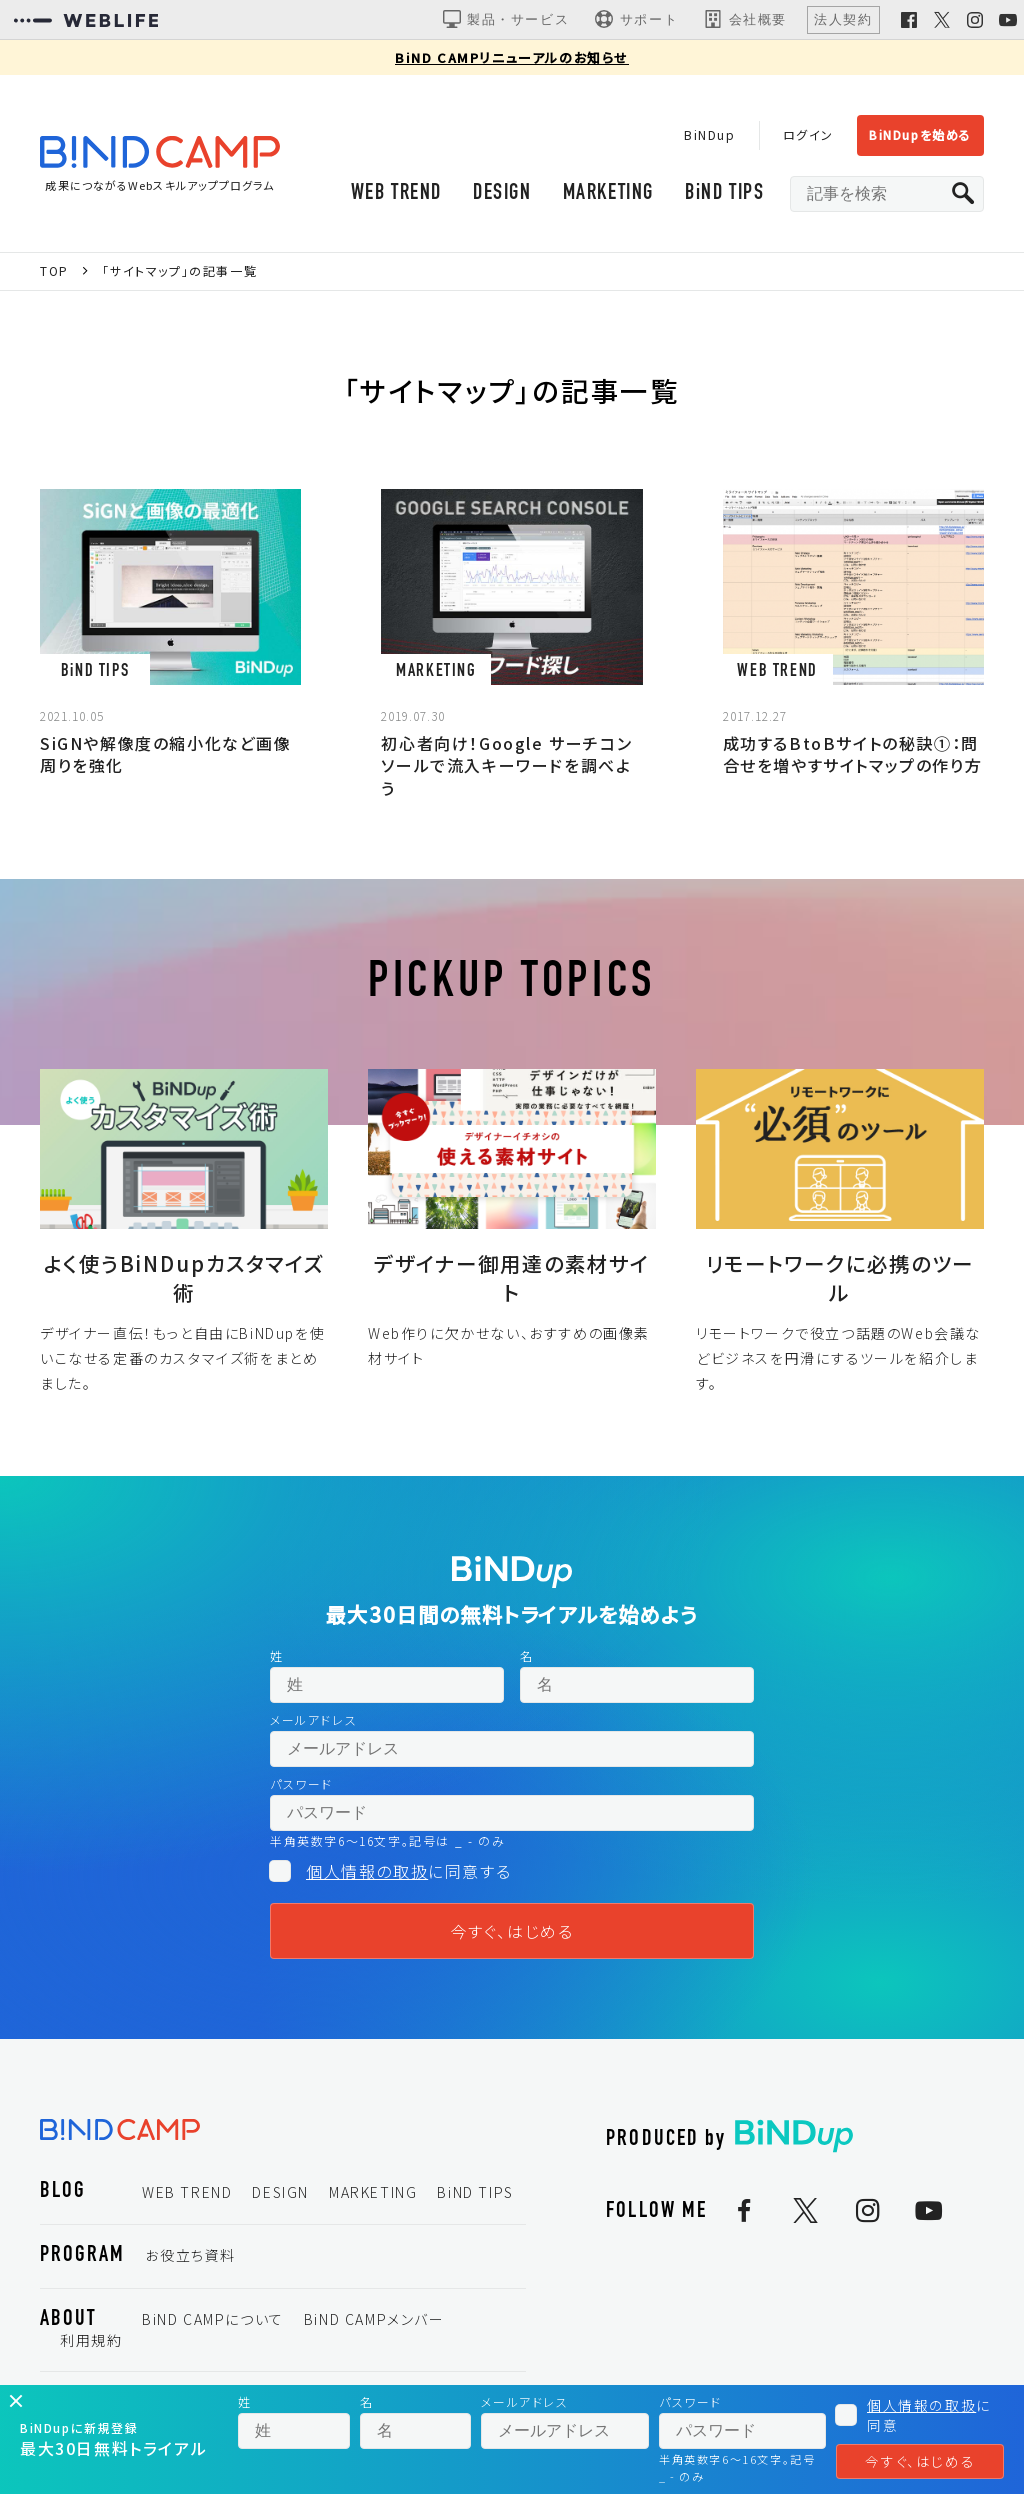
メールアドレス (313, 1719)
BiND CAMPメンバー (374, 2319)
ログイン (808, 134)
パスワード (301, 1783)
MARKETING (608, 193)
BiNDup (710, 134)
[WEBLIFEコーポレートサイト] (86, 20)
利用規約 (91, 2340)
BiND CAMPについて (213, 2319)
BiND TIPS (724, 193)
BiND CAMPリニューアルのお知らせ (512, 57)
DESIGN (502, 193)
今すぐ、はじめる (512, 1931)
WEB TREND (396, 193)
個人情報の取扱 (367, 1871)
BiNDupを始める (920, 134)
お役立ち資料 (190, 2255)
